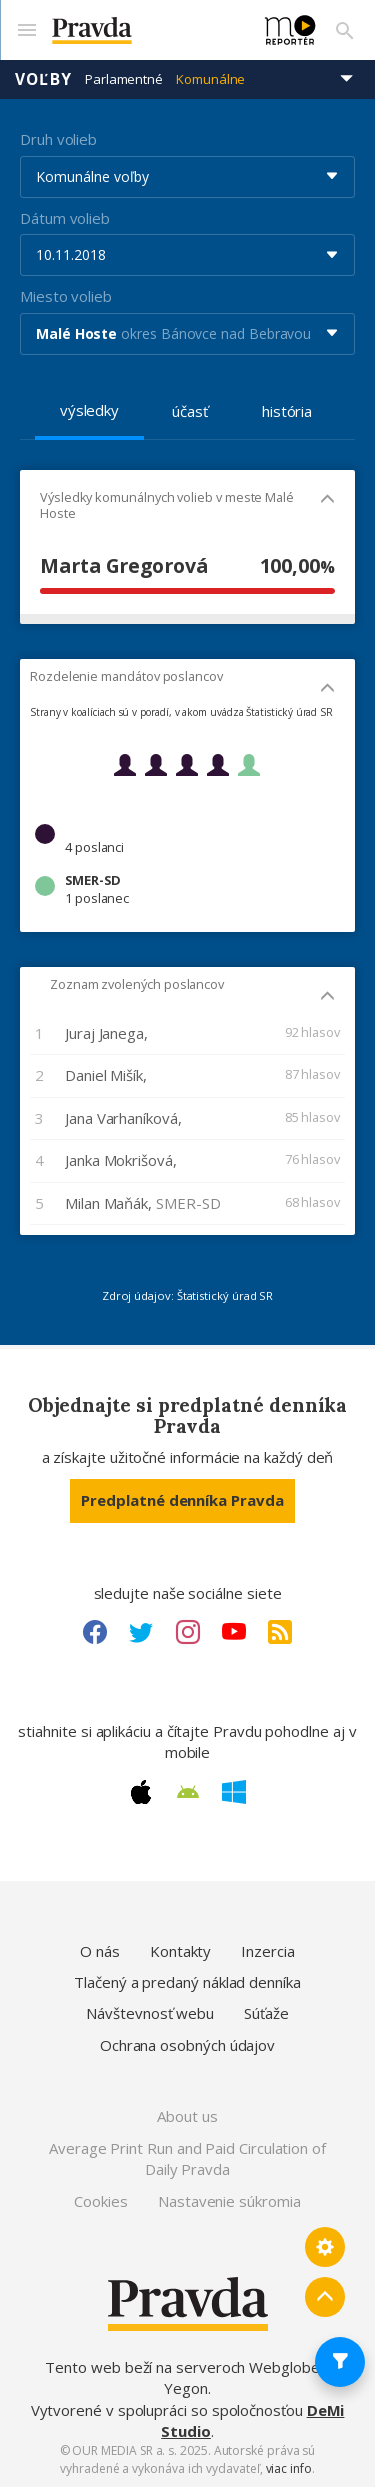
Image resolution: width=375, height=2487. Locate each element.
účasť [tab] (190, 411)
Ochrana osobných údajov (187, 2045)
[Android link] (188, 1792)
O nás (100, 1951)
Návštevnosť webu (150, 2013)
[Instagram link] (188, 1632)
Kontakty (180, 1951)
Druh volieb (58, 139)
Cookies (100, 2201)
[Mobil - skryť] (327, 500)
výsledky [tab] (89, 410)
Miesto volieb (66, 296)
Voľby (43, 79)
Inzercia (267, 1951)
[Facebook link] (95, 1632)
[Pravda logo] (146, 30)
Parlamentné (124, 79)
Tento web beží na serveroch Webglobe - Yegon (187, 2377)
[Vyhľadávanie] (345, 30)
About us (187, 2116)
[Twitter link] (141, 1632)
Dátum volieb (65, 218)
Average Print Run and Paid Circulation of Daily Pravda (187, 2158)
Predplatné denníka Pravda (182, 1500)
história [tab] (287, 411)
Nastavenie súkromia (229, 2201)
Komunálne (210, 79)
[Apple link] (141, 1792)
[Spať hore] (325, 2297)
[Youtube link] (234, 1632)
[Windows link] (234, 1792)
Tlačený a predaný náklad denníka (187, 1982)
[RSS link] (280, 1632)
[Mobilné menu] (26, 30)
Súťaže (266, 2013)
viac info (289, 2468)
